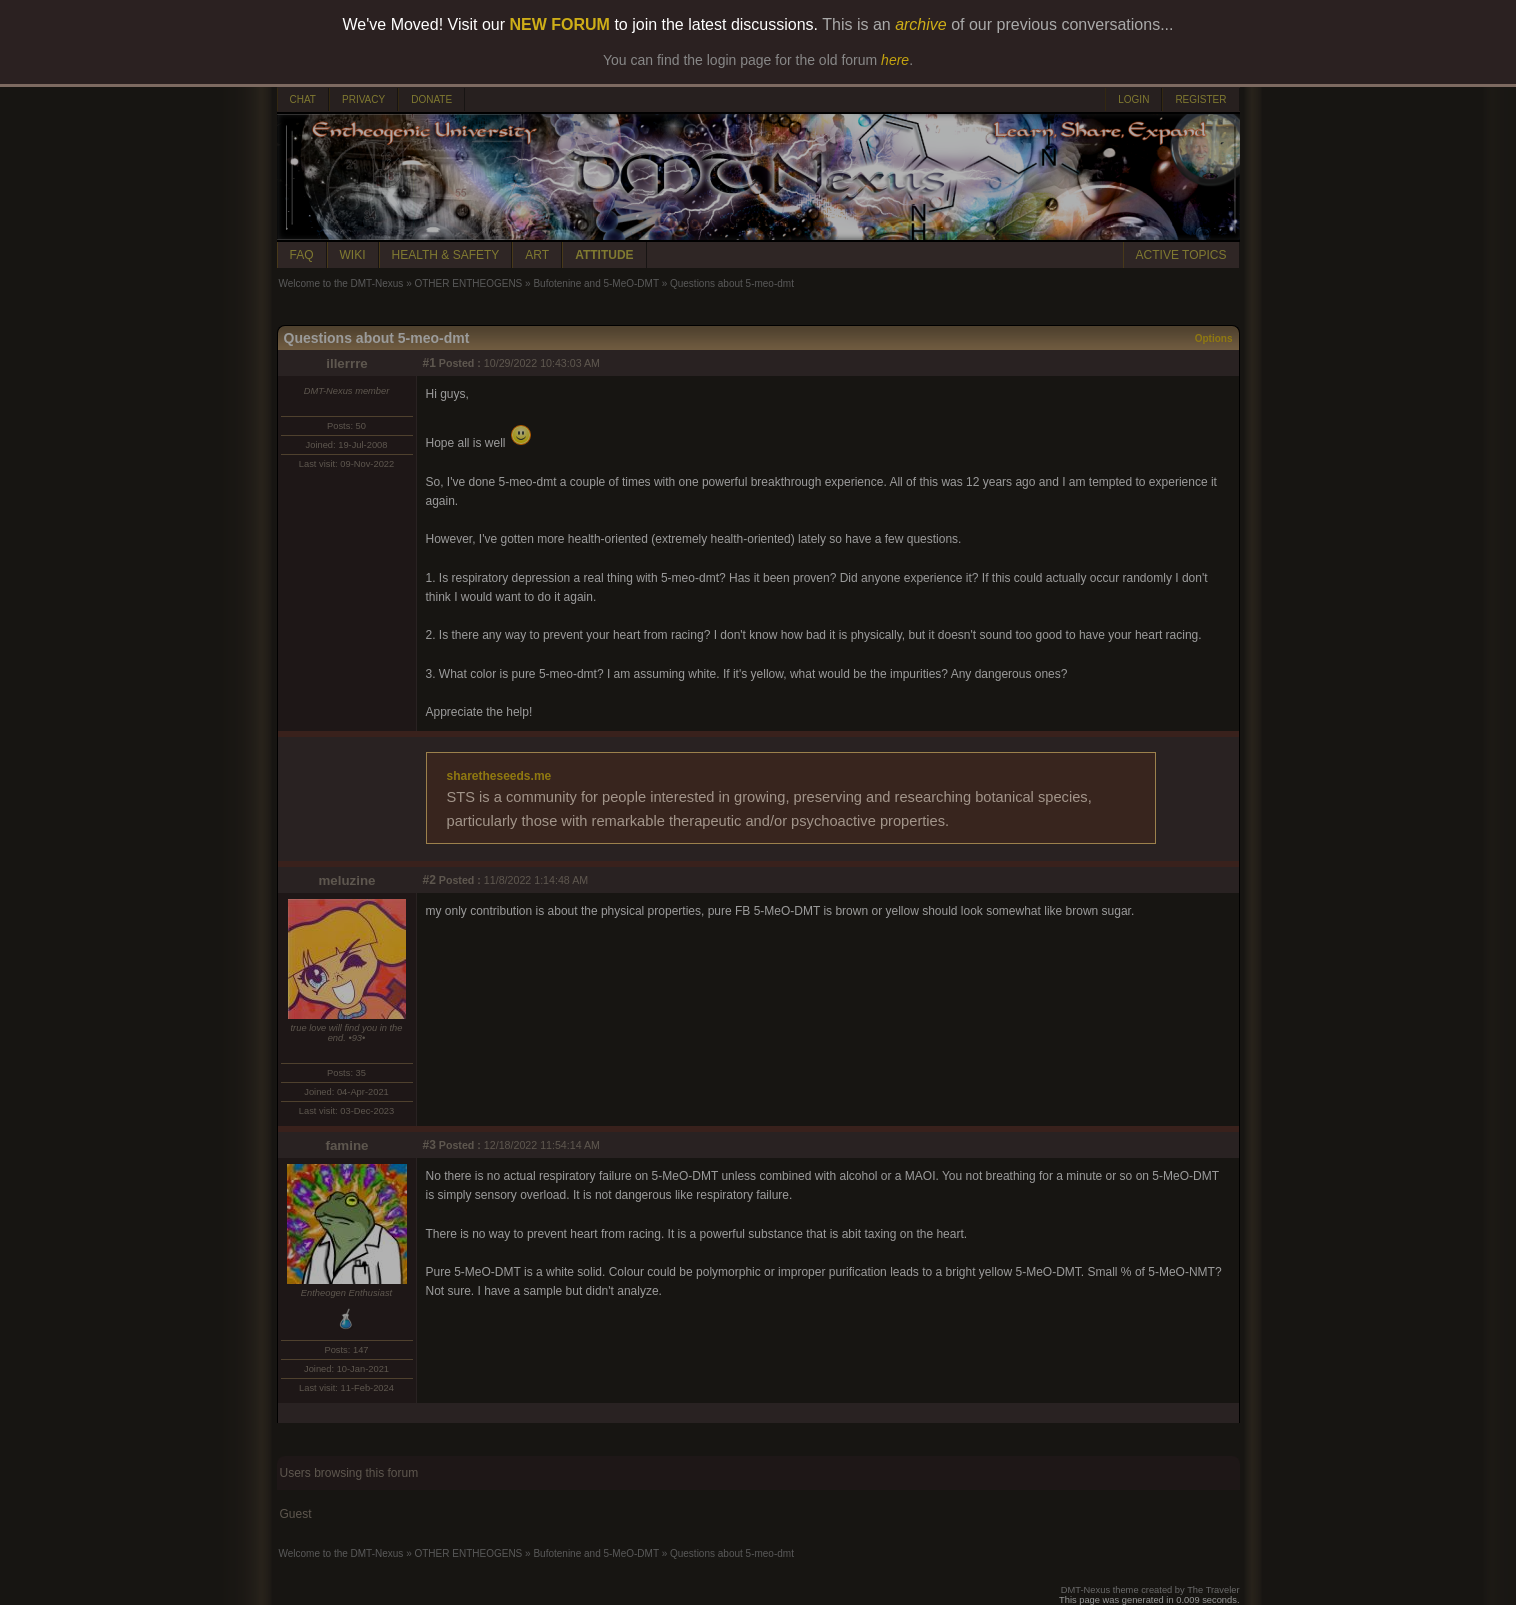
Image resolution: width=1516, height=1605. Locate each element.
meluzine (346, 880)
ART (537, 255)
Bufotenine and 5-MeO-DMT (595, 283)
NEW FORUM (560, 24)
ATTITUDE (604, 255)
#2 (429, 880)
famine (347, 1145)
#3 (429, 1145)
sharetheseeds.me (499, 776)
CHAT (303, 99)
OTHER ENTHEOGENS (468, 283)
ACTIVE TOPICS (1181, 255)
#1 (429, 363)
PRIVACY (363, 99)
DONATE (431, 99)
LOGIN (1133, 99)
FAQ (302, 255)
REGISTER (1200, 99)
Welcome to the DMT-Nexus (341, 283)
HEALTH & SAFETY (446, 255)
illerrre (347, 363)
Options (1214, 338)
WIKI (353, 255)
